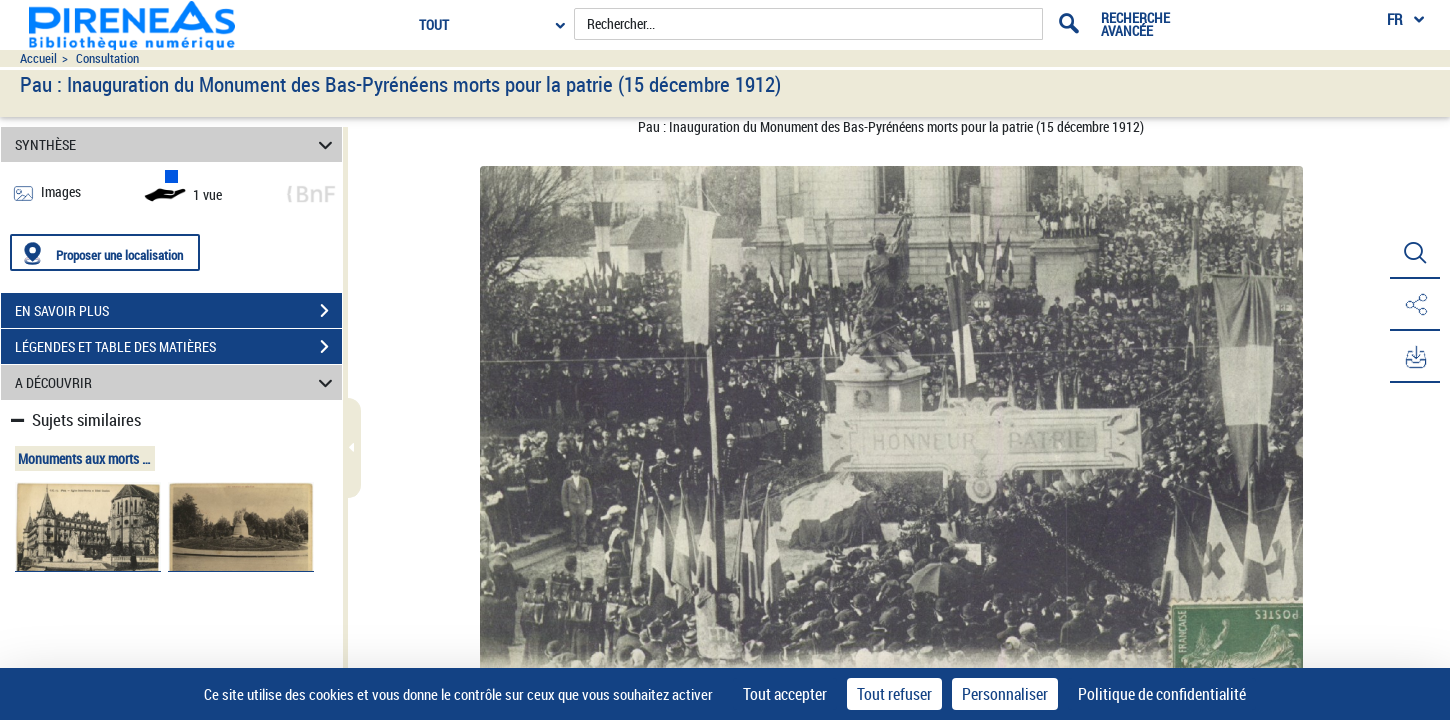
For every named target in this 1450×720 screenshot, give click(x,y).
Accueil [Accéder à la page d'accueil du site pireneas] (38, 58)
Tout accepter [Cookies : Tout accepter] (785, 694)
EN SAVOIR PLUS (178, 311)
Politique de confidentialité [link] (1162, 694)
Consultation (107, 58)
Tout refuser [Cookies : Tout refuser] (894, 694)
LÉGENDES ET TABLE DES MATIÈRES (178, 347)
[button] (1415, 253)
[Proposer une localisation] (105, 252)
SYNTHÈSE (176, 144)
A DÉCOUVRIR (176, 382)
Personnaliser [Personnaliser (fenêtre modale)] (1005, 694)
